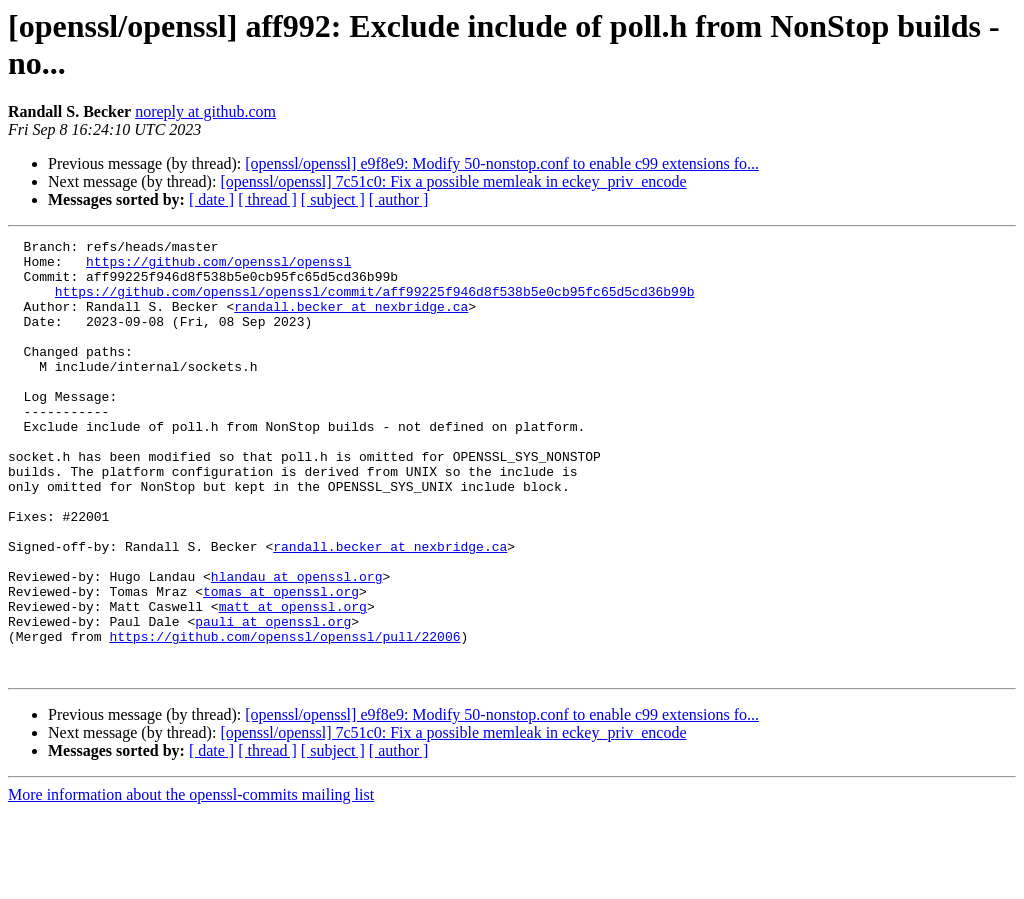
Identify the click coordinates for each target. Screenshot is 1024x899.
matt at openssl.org (293, 681)
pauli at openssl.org (273, 699)
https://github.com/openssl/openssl (218, 267)
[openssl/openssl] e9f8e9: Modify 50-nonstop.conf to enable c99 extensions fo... (502, 163)
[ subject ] (333, 199)
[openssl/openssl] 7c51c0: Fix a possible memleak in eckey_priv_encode (453, 181)
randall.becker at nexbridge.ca (351, 321)
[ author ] (399, 199)
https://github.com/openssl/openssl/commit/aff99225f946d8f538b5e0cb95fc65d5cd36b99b (375, 303)
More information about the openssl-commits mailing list (191, 881)
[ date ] (211, 199)
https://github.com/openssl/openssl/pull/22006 (284, 717)
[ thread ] (267, 199)
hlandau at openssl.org (297, 645)
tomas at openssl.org (281, 663)
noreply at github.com (205, 111)
